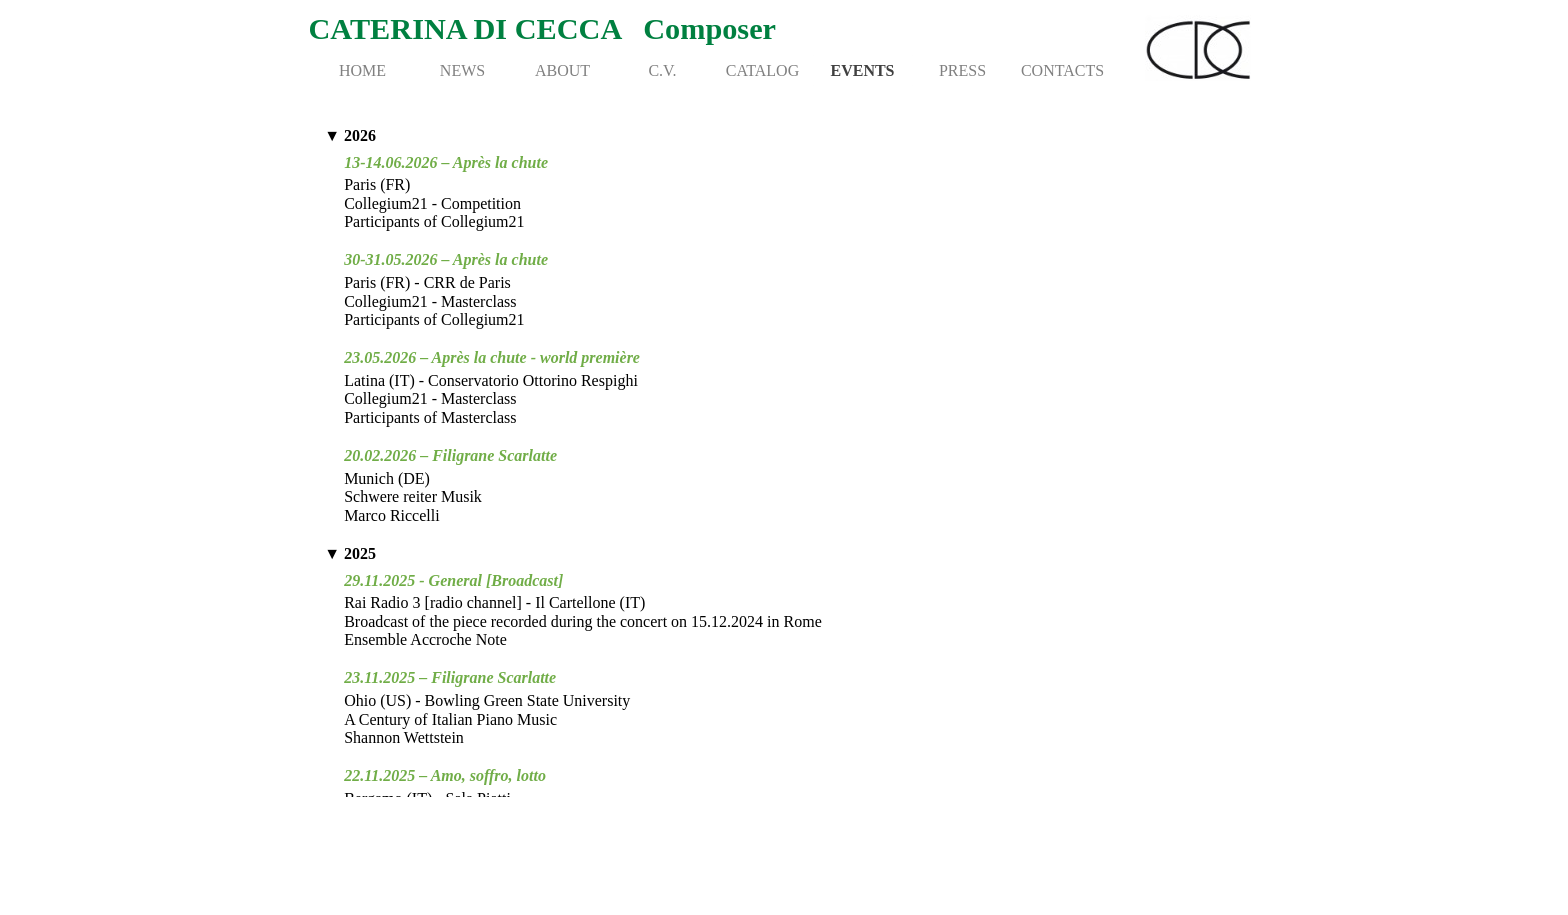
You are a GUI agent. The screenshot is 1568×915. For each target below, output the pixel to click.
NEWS (462, 70)
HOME (362, 70)
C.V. (662, 70)
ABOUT (562, 70)
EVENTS (862, 70)
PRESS (962, 70)
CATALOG (762, 70)
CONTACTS (1062, 70)
